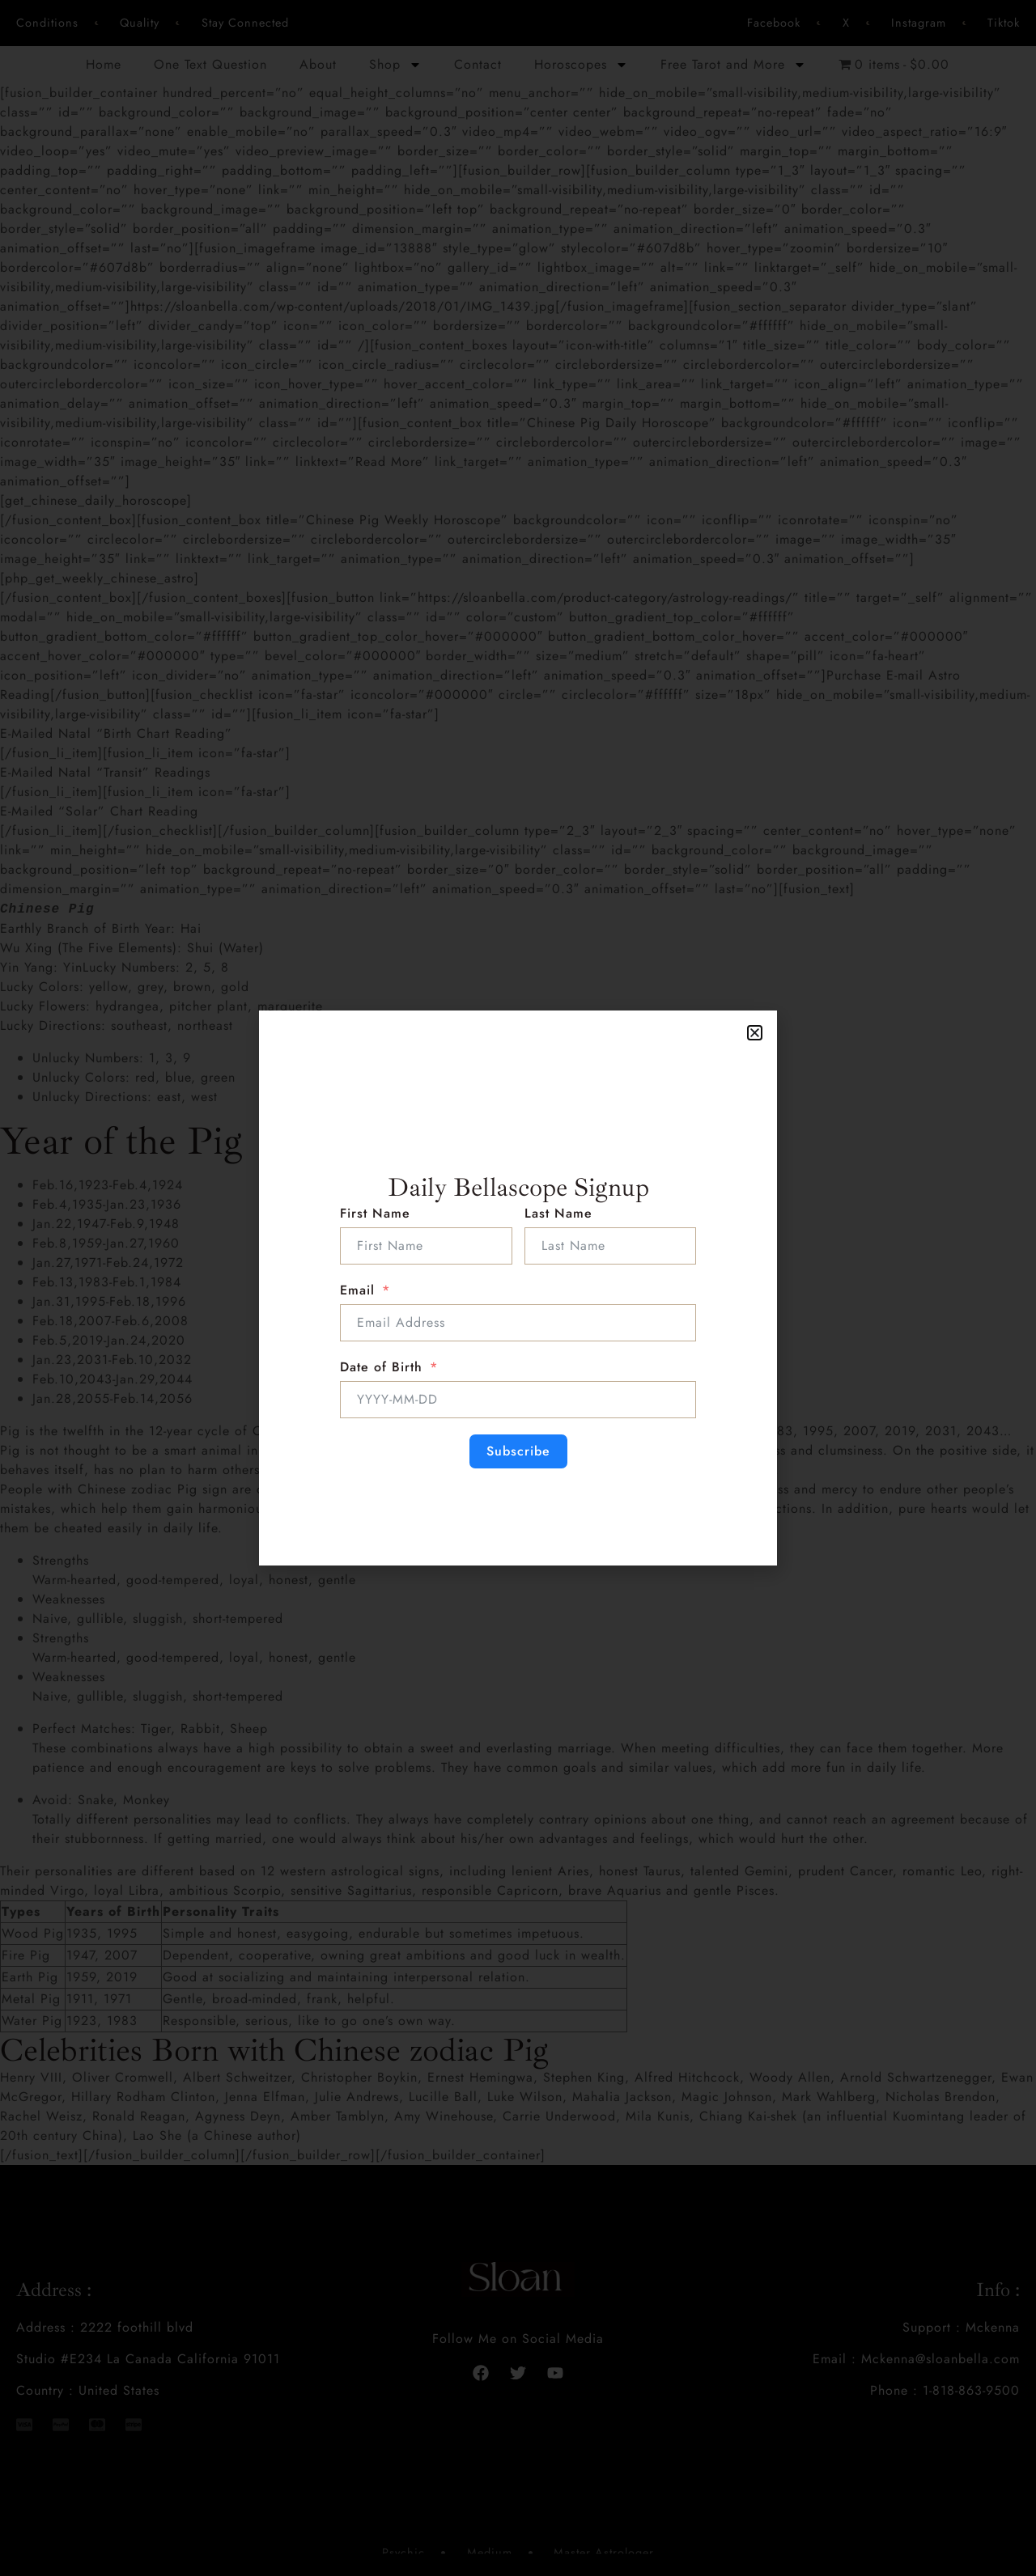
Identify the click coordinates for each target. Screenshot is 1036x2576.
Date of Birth (381, 1367)
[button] (755, 1033)
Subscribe (518, 1451)
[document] (518, 1288)
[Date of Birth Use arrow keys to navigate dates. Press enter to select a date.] (518, 1399)
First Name (375, 1213)
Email (357, 1290)
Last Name (558, 1213)
